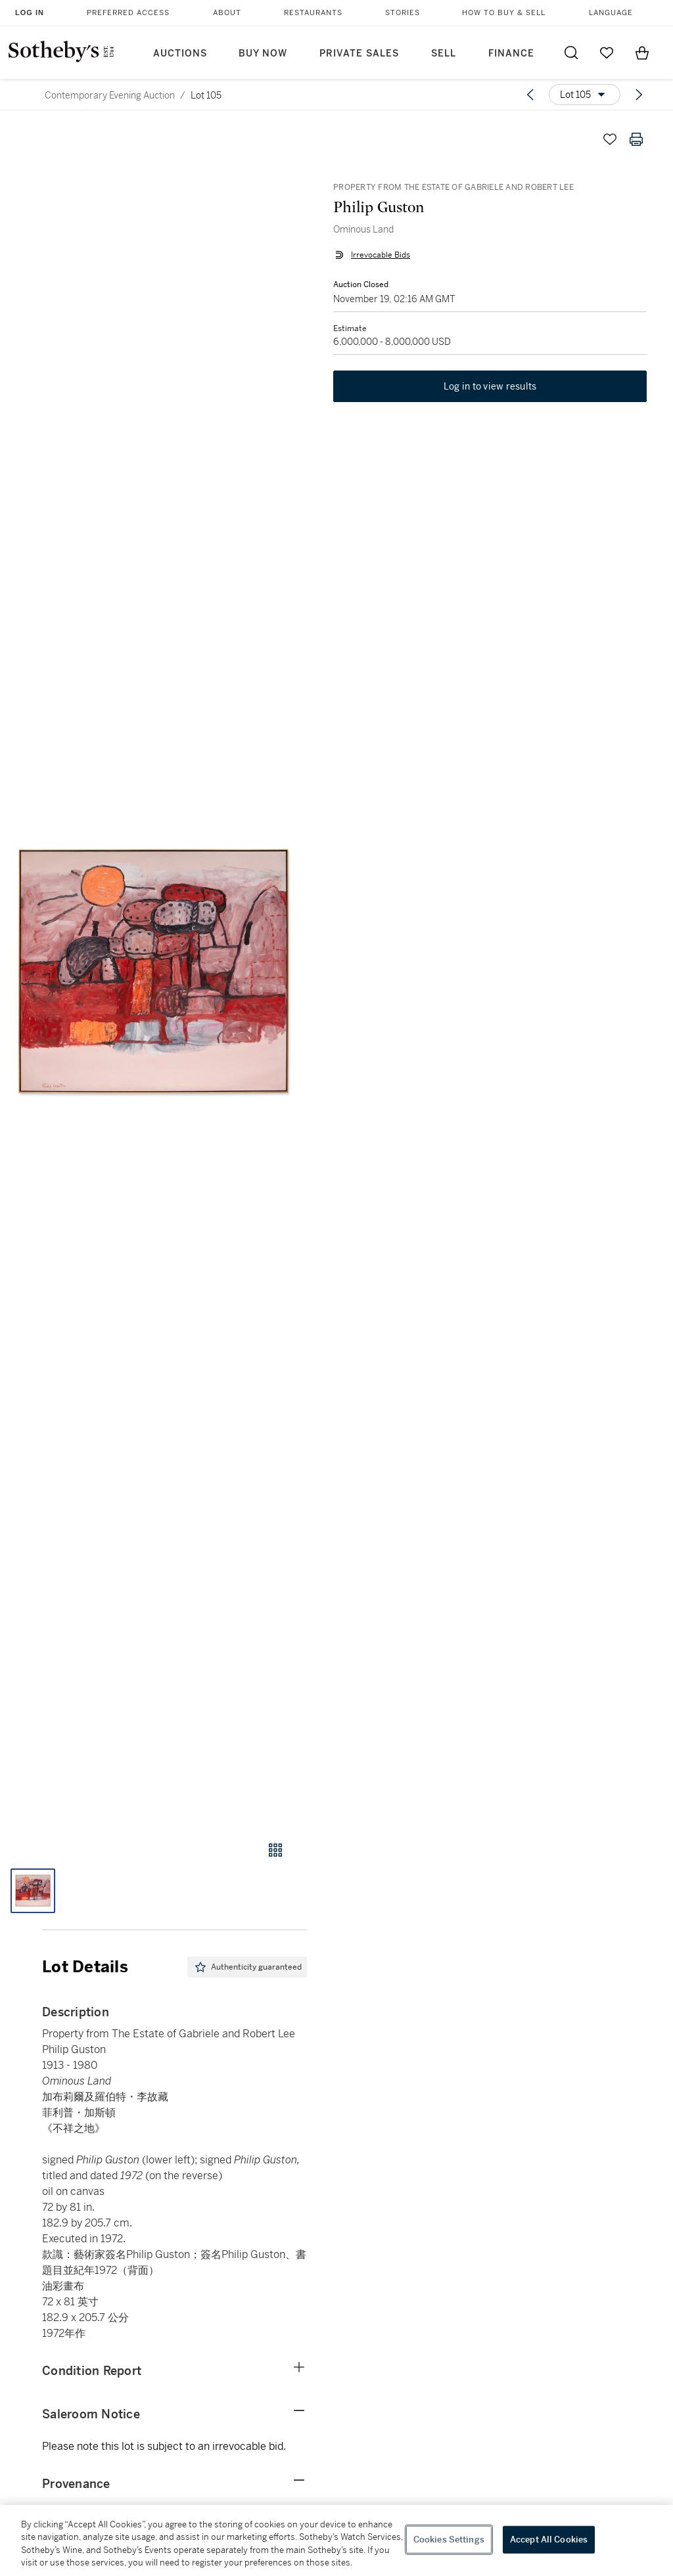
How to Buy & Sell (503, 13)
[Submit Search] (571, 52)
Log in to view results (490, 386)
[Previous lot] (530, 94)
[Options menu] (584, 94)
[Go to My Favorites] (606, 52)
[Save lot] (609, 139)
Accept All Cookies (549, 2539)
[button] (153, 971)
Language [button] (611, 13)
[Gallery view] (275, 1850)
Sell (443, 53)
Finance (511, 53)
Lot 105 (206, 95)
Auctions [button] (180, 53)
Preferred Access (128, 13)
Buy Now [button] (263, 53)
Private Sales (359, 53)
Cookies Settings (448, 2539)
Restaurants (313, 13)
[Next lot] (639, 94)
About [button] (227, 13)
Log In (29, 12)
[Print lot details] (636, 139)
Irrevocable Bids (380, 255)
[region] (336, 2540)
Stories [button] (402, 13)
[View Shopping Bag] (642, 52)
